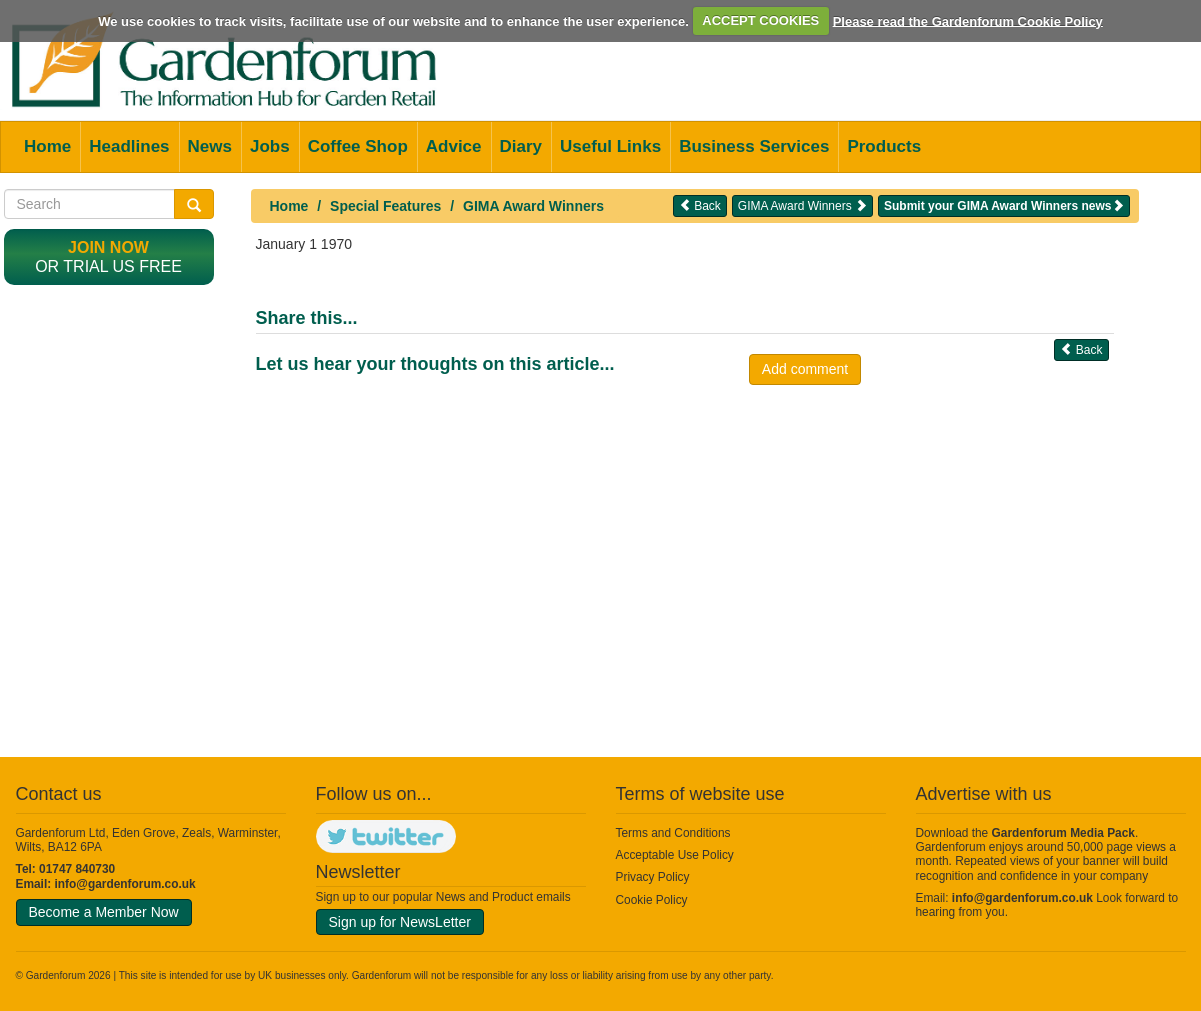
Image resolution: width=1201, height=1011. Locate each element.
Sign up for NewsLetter (400, 922)
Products (884, 146)
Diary (521, 146)
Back (700, 205)
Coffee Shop (358, 146)
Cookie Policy (652, 900)
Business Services (754, 146)
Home (47, 146)
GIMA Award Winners (533, 206)
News (210, 146)
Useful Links (610, 146)
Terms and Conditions (673, 833)
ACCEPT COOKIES (760, 20)
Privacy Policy (653, 877)
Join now (108, 247)
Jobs (270, 146)
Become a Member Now (104, 912)
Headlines (129, 146)
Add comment (805, 369)
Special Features (385, 206)
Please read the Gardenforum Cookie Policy (968, 20)
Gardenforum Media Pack (1063, 833)
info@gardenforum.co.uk (125, 884)
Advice (454, 146)
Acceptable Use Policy (675, 855)
